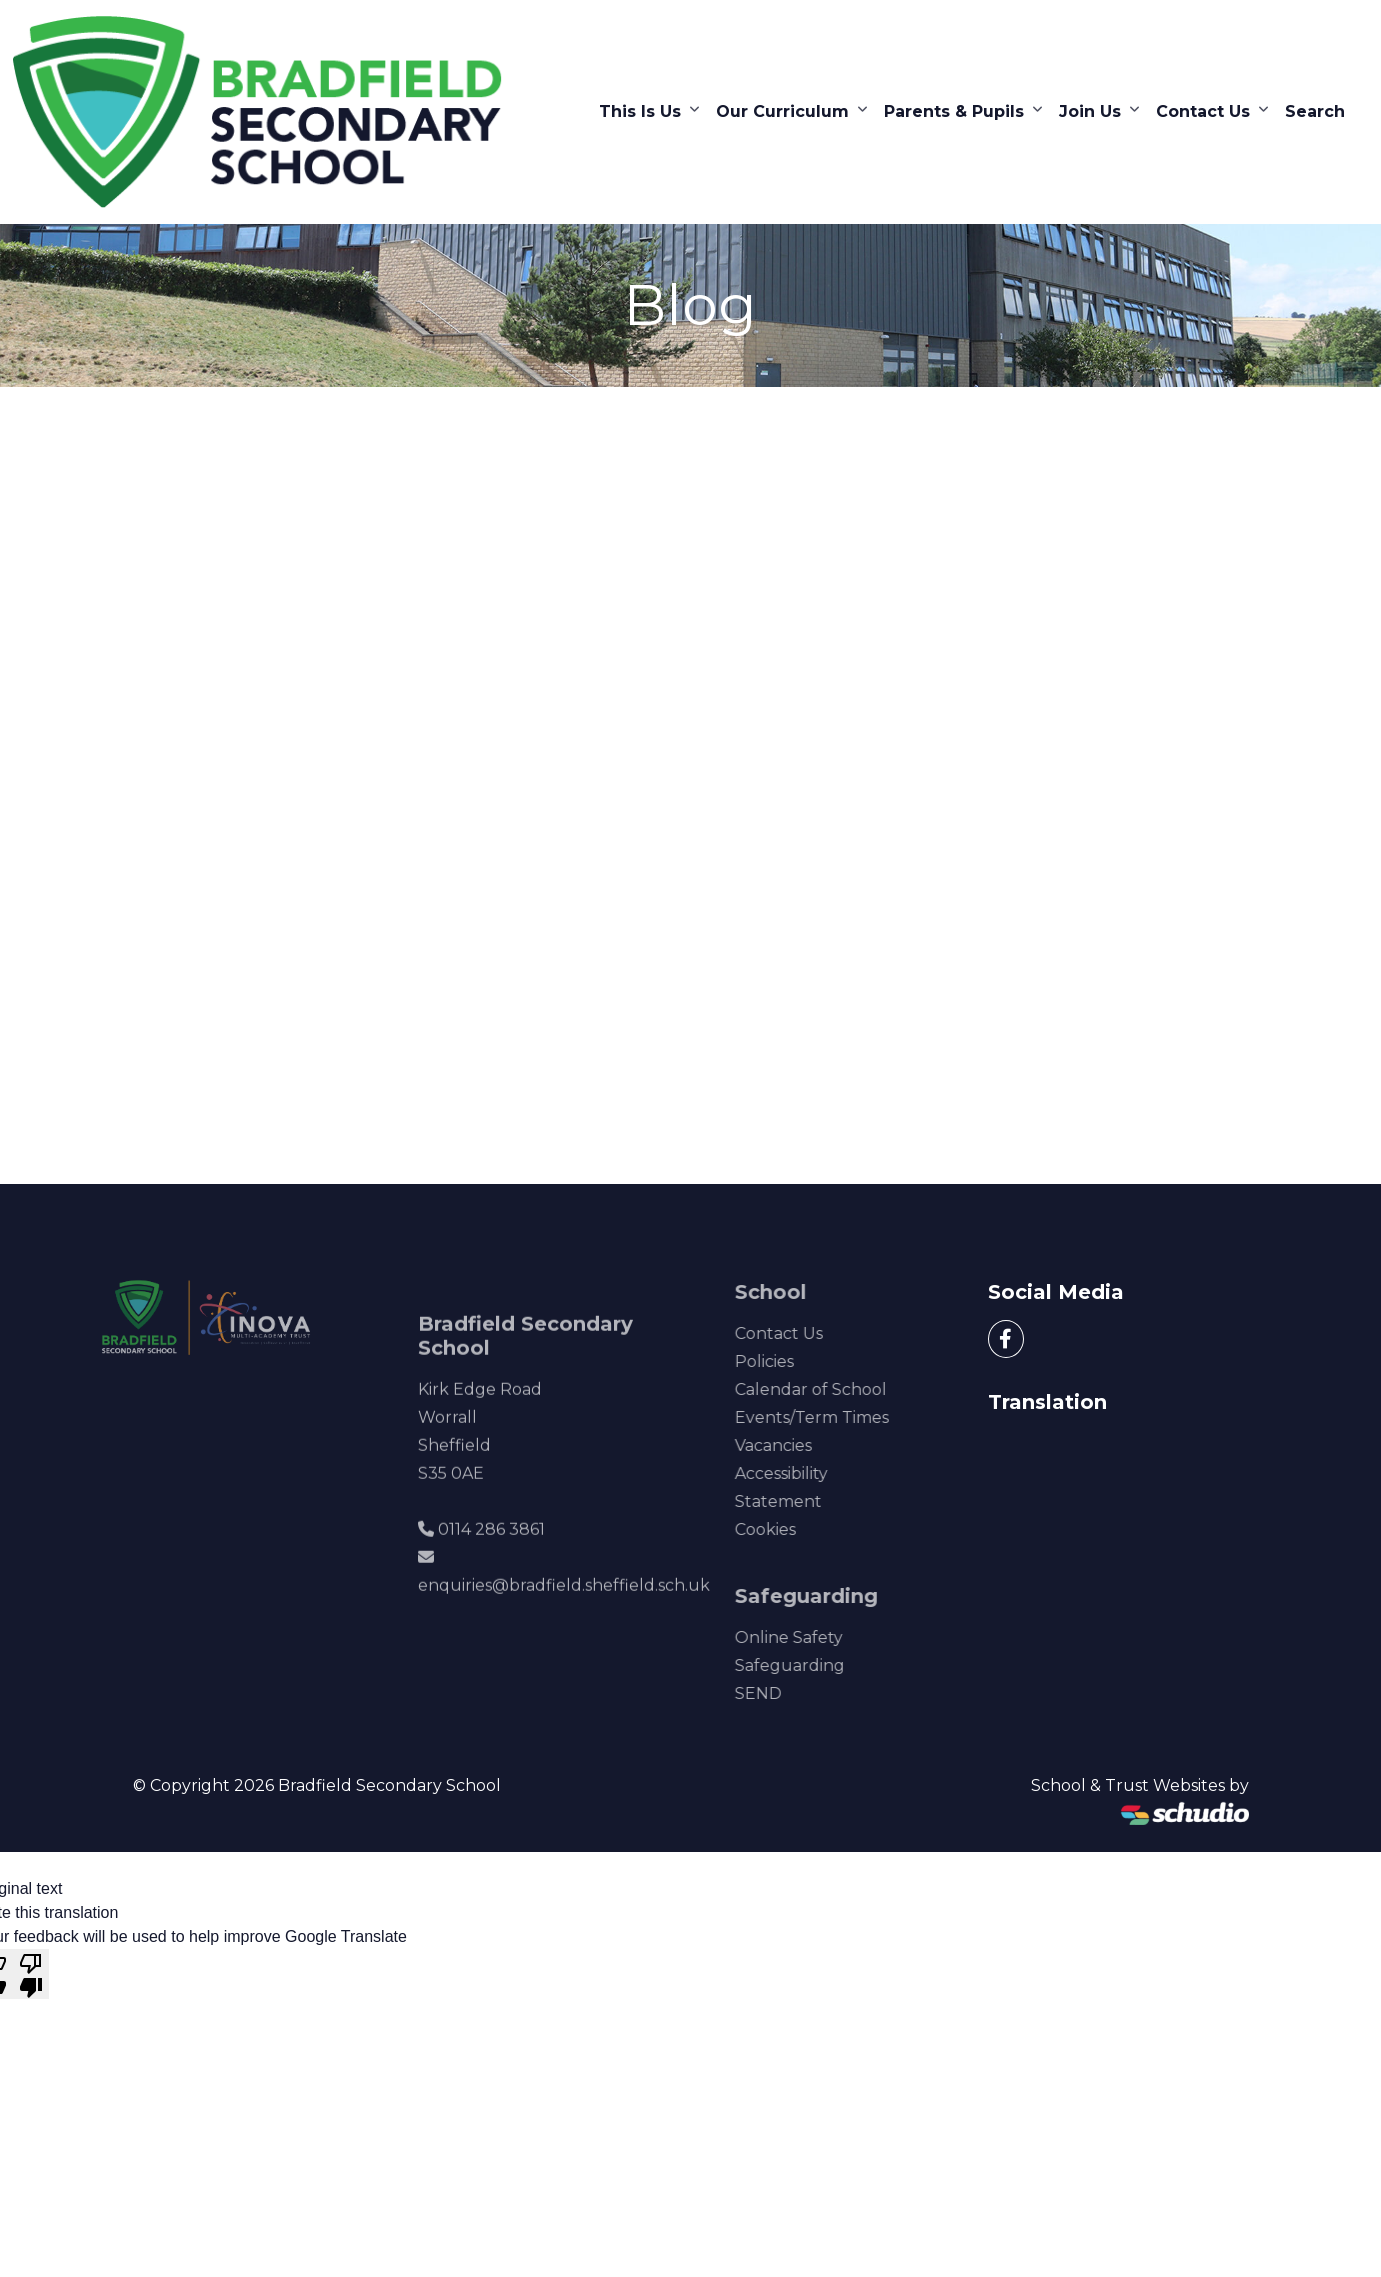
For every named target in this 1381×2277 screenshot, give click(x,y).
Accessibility (801, 1473)
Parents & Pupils (954, 111)
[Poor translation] (31, 1974)
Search (1315, 111)
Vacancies (793, 1445)
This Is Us (640, 111)
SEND (778, 1693)
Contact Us (1203, 111)
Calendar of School (831, 1389)
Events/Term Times (832, 1417)
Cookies (785, 1529)
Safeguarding (810, 1665)
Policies (784, 1361)
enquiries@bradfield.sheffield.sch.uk (564, 1605)
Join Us (1090, 111)
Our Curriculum (782, 111)
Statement (798, 1501)
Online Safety (809, 1637)
